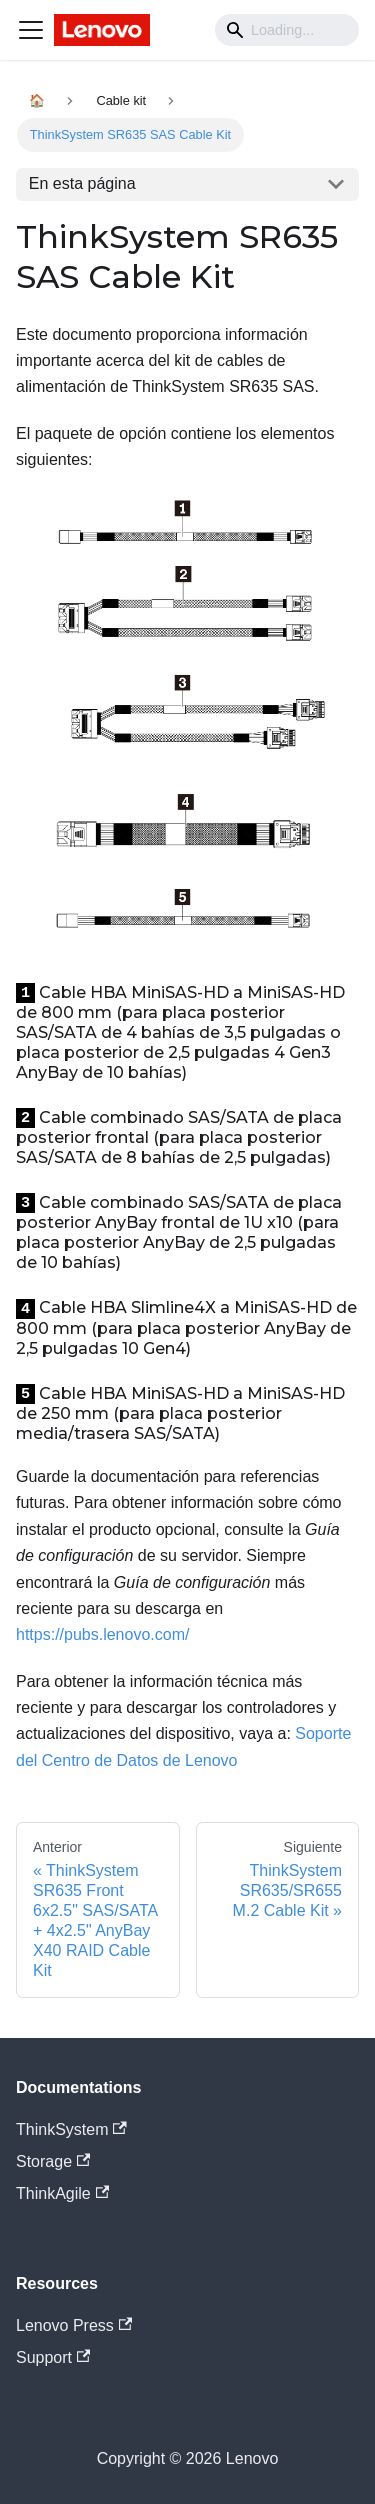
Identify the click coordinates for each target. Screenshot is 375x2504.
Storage (53, 2161)
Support (53, 2357)
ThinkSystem (71, 2129)
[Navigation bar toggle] (31, 30)
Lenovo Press (74, 2325)
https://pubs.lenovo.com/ (102, 1634)
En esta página (82, 183)
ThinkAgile (62, 2193)
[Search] (287, 30)
